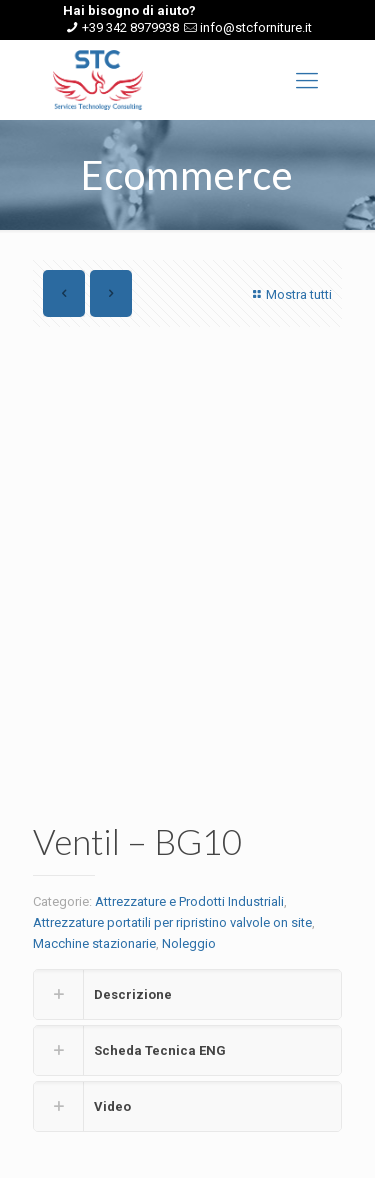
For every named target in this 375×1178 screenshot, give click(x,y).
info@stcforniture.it (256, 27)
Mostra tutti (290, 294)
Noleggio (189, 943)
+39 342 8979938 (130, 27)
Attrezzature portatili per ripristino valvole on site (172, 922)
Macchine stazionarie (94, 943)
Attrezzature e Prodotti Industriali (189, 901)
